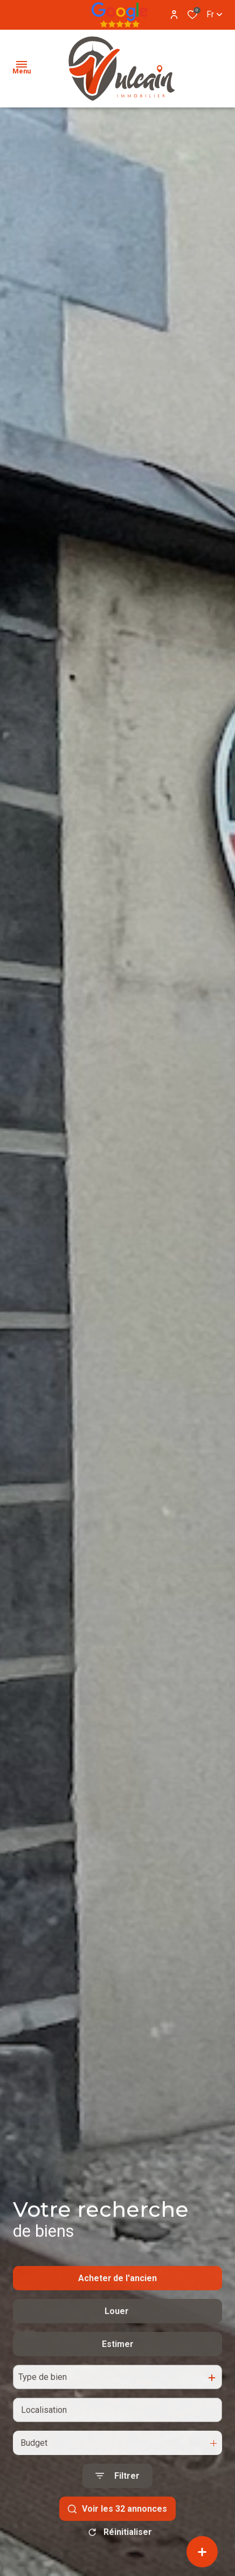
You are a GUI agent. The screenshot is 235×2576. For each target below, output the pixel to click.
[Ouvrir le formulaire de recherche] (117, 2506)
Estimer (118, 2374)
